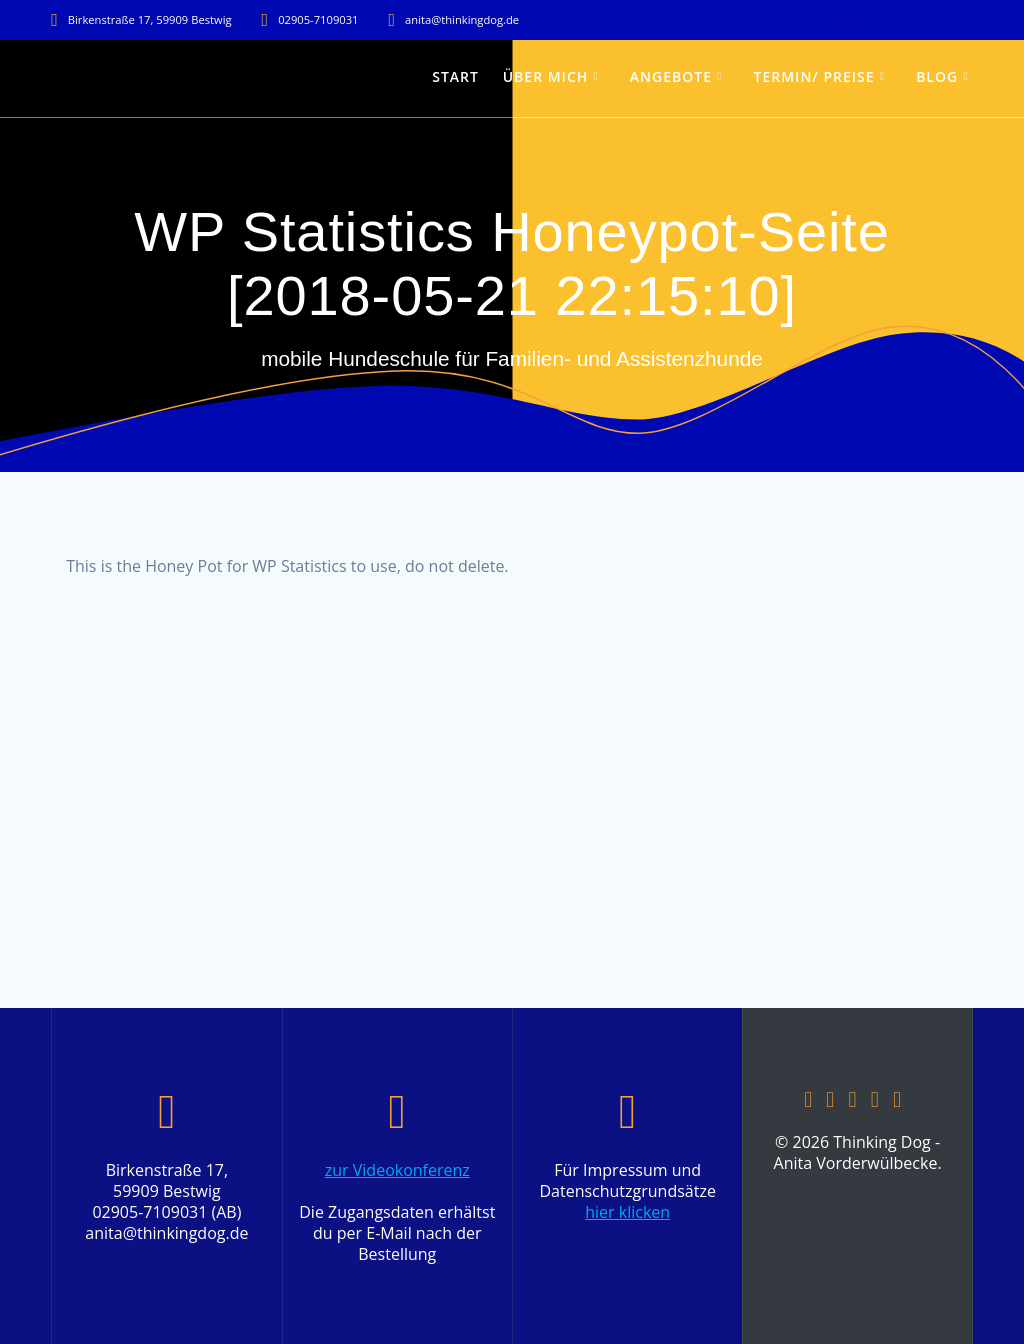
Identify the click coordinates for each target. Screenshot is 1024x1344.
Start (455, 76)
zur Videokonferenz (397, 1170)
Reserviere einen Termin (905, 19)
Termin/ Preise (814, 76)
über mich (546, 76)
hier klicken (627, 1212)
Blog (937, 76)
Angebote (671, 76)
